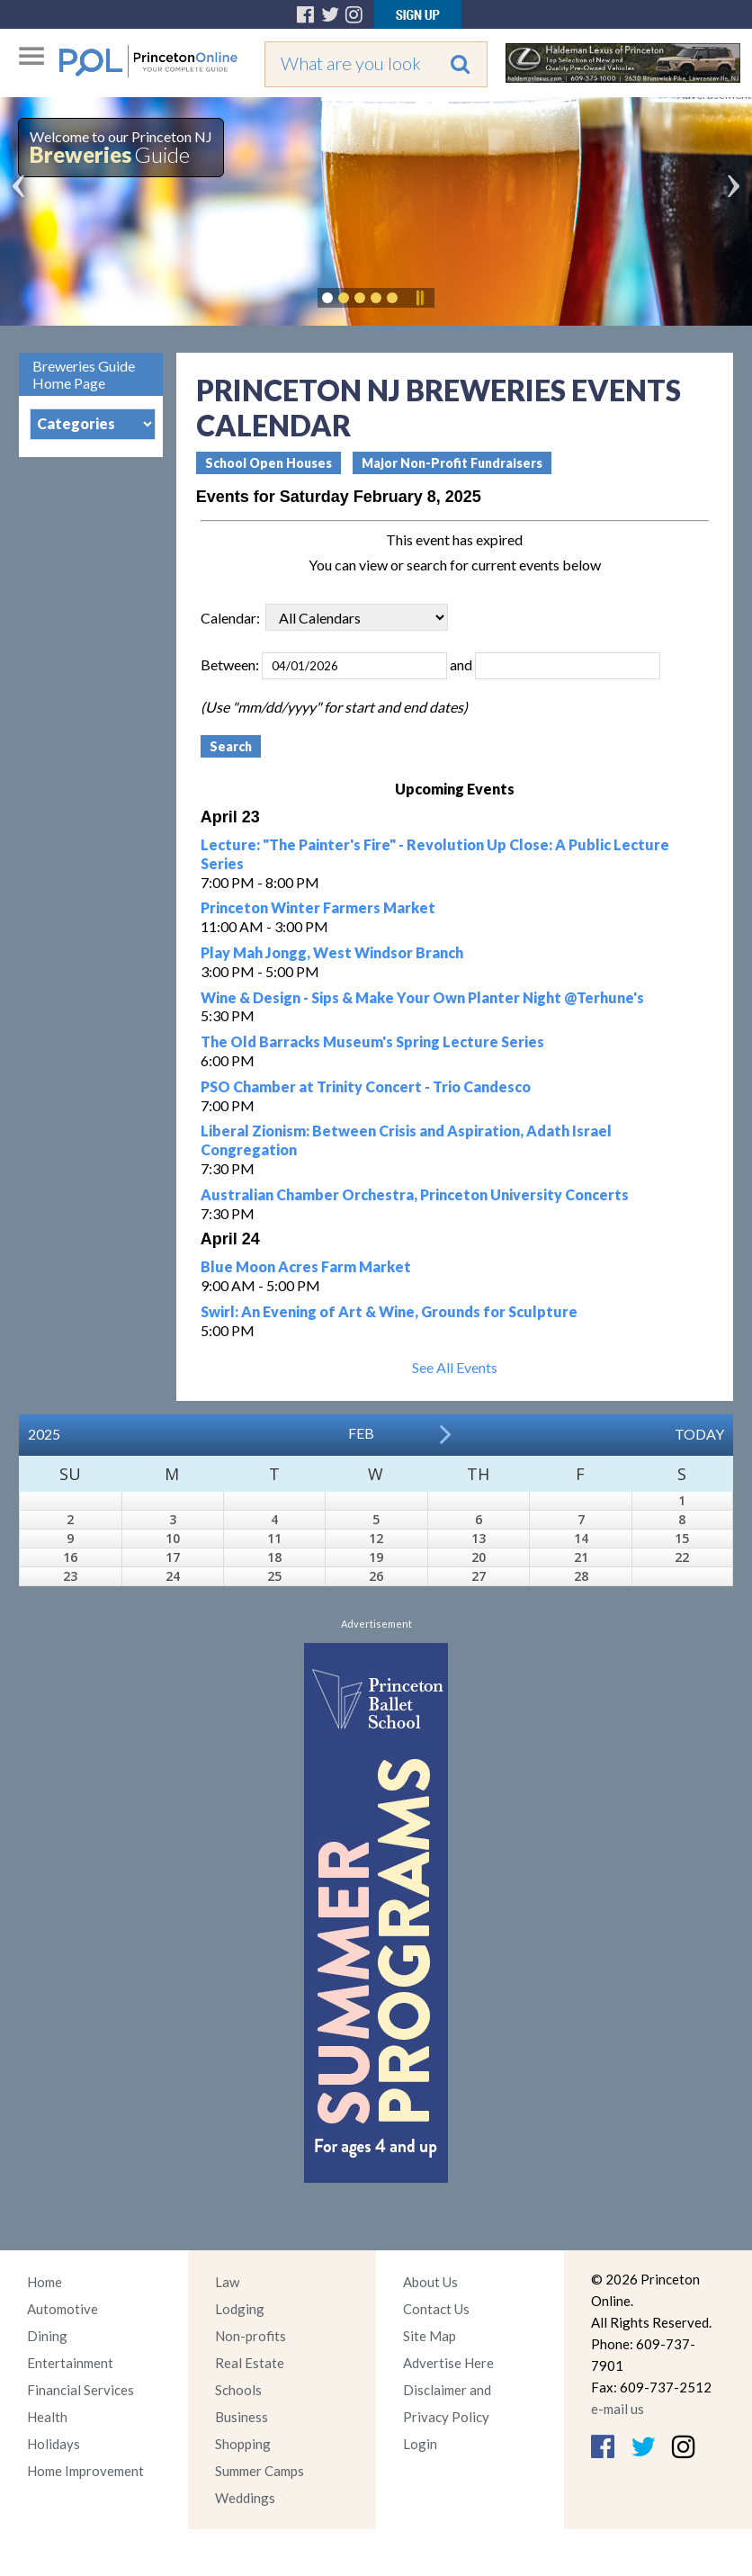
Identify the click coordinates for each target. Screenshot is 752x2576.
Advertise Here (448, 2363)
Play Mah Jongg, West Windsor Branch (332, 952)
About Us (430, 2282)
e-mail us (617, 2409)
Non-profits (250, 2336)
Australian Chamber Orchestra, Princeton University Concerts (415, 1194)
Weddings (245, 2498)
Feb (361, 1432)
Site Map (429, 2336)
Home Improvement (85, 2471)
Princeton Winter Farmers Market (318, 907)
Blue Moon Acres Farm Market (306, 1266)
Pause (419, 298)
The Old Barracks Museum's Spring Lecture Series (372, 1041)
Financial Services (80, 2390)
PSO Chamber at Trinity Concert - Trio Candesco (366, 1086)
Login (420, 2444)
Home (44, 2282)
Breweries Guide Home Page (83, 374)
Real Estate (249, 2363)
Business (241, 2417)
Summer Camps (259, 2471)
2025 (44, 1433)
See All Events (454, 1367)
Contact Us (436, 2309)
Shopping (243, 2444)
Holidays (53, 2444)
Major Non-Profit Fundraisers (452, 463)
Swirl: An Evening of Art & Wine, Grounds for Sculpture (389, 1311)
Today (699, 1433)
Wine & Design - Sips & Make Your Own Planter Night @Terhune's (422, 997)
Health (47, 2417)
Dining (47, 2336)
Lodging (239, 2309)
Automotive (62, 2309)
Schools (238, 2390)
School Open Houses (268, 463)
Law (227, 2282)
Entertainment (70, 2363)
